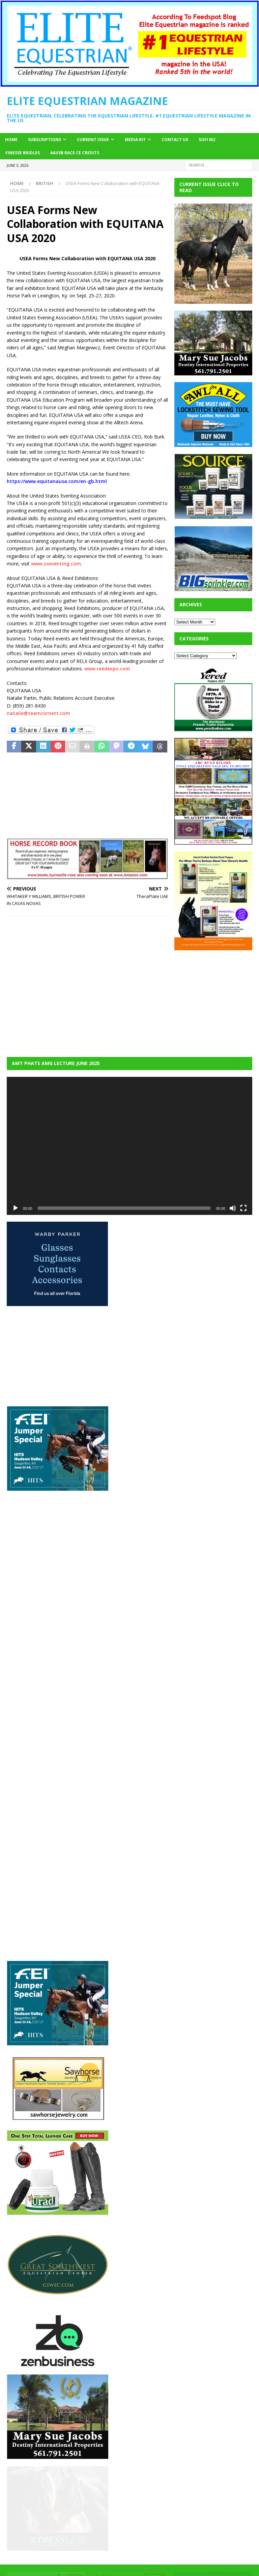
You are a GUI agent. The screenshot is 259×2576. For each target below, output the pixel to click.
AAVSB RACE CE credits (74, 153)
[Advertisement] (216, 999)
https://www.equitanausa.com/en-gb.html (57, 481)
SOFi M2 (207, 139)
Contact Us (175, 139)
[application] (129, 1146)
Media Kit (135, 139)
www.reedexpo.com (107, 668)
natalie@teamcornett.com (38, 713)
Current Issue (93, 139)
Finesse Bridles (22, 153)
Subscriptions (44, 139)
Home (11, 139)
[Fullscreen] (243, 1208)
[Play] (15, 1208)
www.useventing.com (56, 563)
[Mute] (232, 1208)
